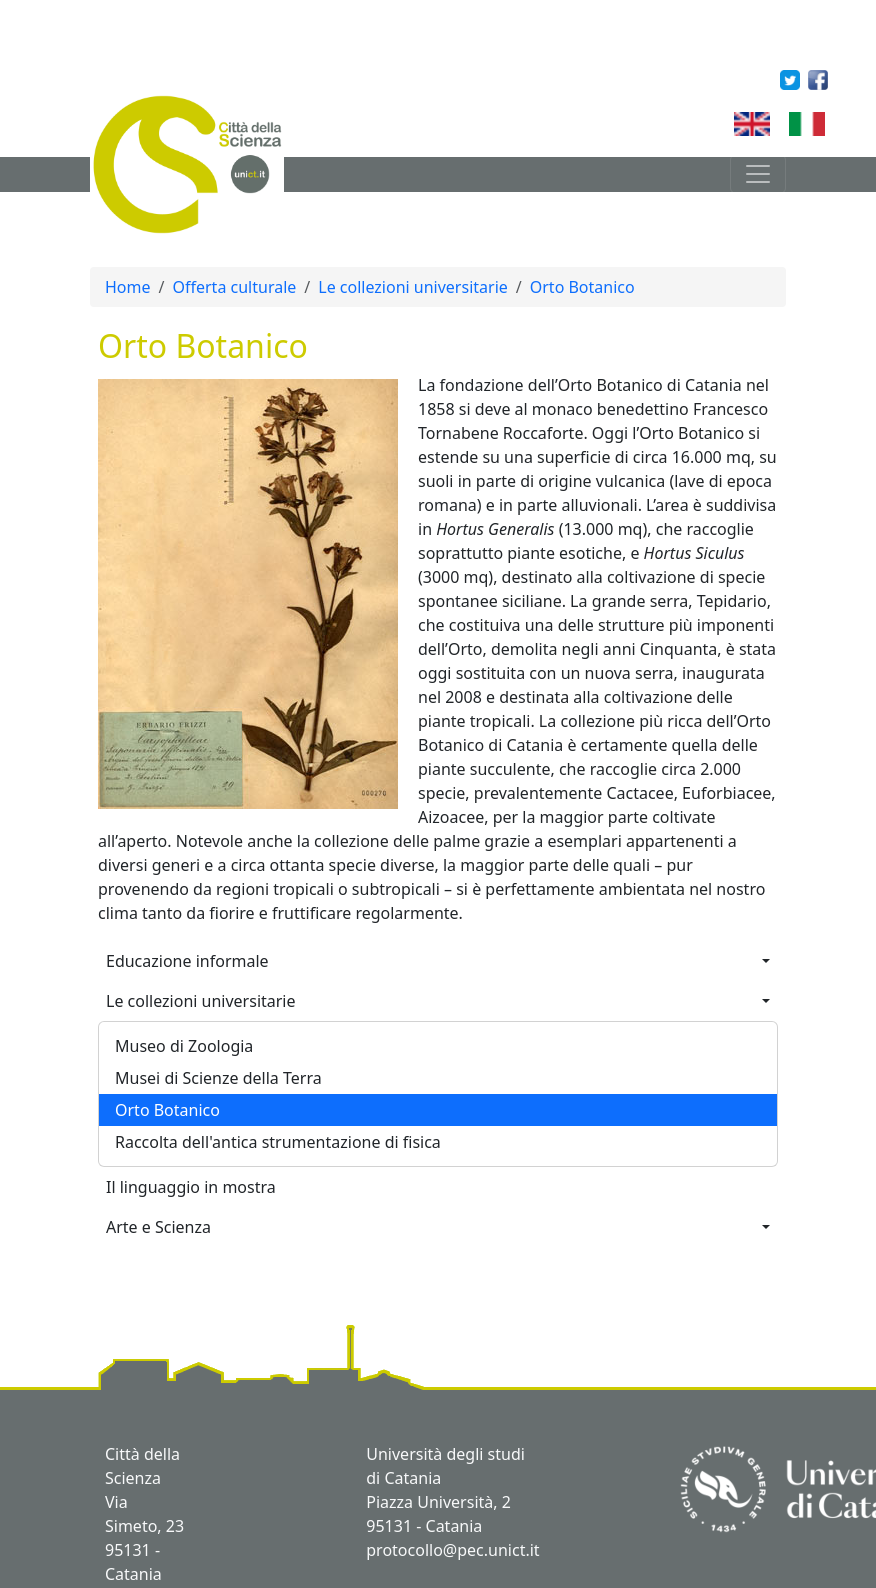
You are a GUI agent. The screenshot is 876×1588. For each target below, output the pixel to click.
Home (128, 287)
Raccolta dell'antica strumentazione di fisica (278, 1142)
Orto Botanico (582, 287)
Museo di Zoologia (184, 1046)
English (781, 123)
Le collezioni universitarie (413, 287)
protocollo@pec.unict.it (452, 1550)
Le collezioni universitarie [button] (201, 1001)
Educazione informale (187, 961)
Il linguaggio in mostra (191, 1187)
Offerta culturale (234, 287)
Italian (832, 123)
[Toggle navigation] (758, 174)
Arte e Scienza (158, 1227)
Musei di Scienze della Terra (218, 1078)
